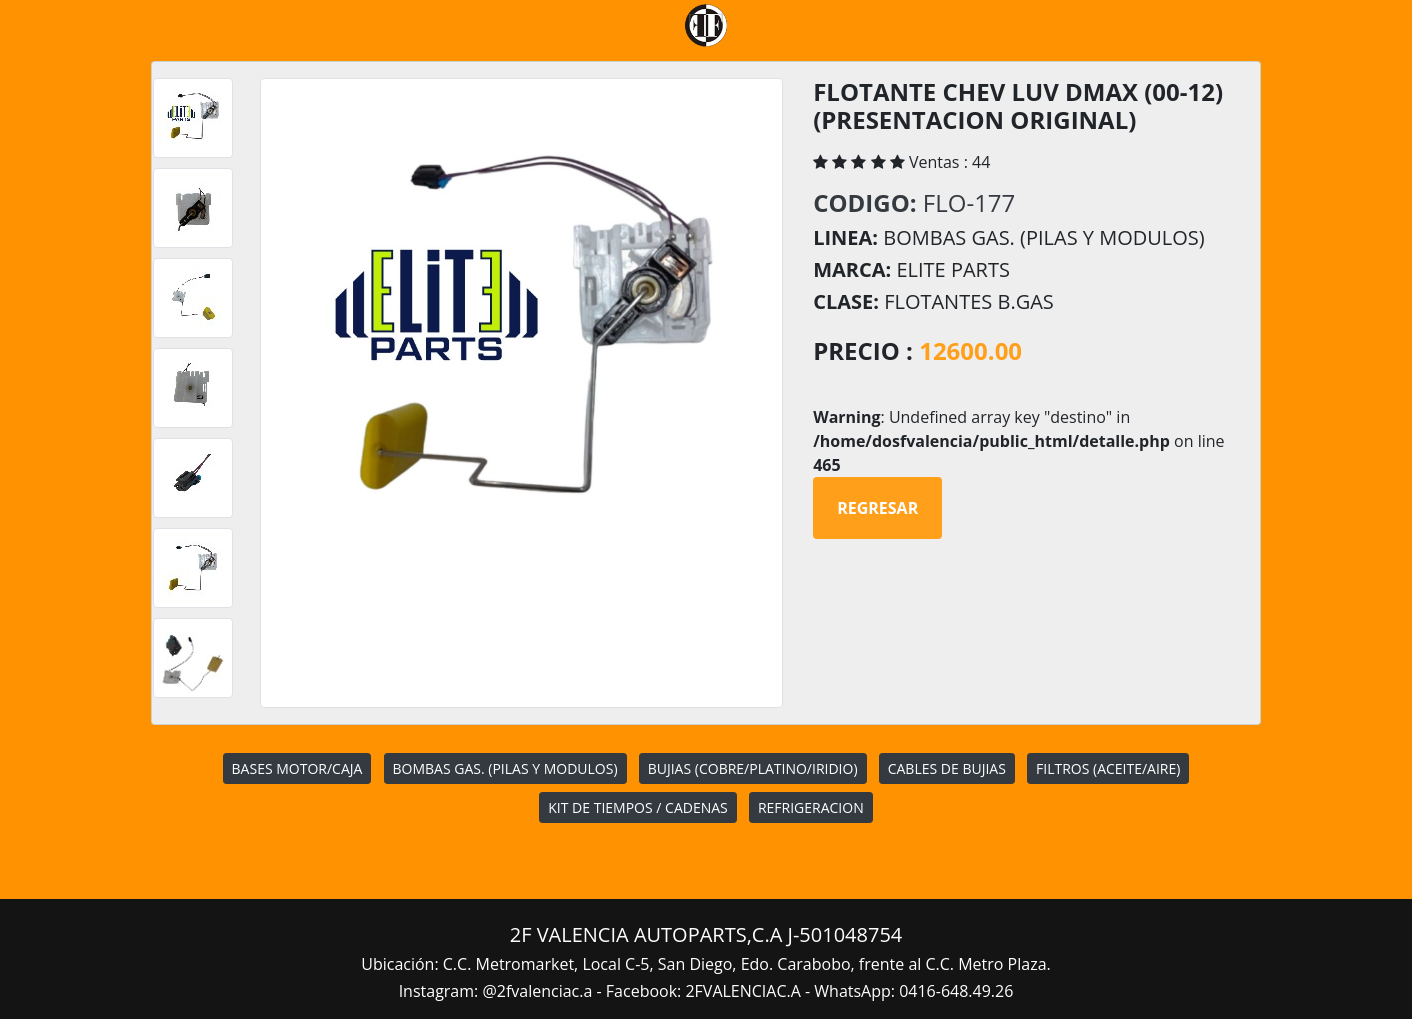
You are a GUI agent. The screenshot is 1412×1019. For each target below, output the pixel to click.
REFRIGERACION (811, 807)
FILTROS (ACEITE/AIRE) (1108, 768)
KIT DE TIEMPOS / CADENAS (637, 807)
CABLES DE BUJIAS (947, 768)
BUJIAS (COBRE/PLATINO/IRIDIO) (753, 768)
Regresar (877, 508)
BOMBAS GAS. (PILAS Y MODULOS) (505, 768)
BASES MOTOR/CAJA (297, 768)
